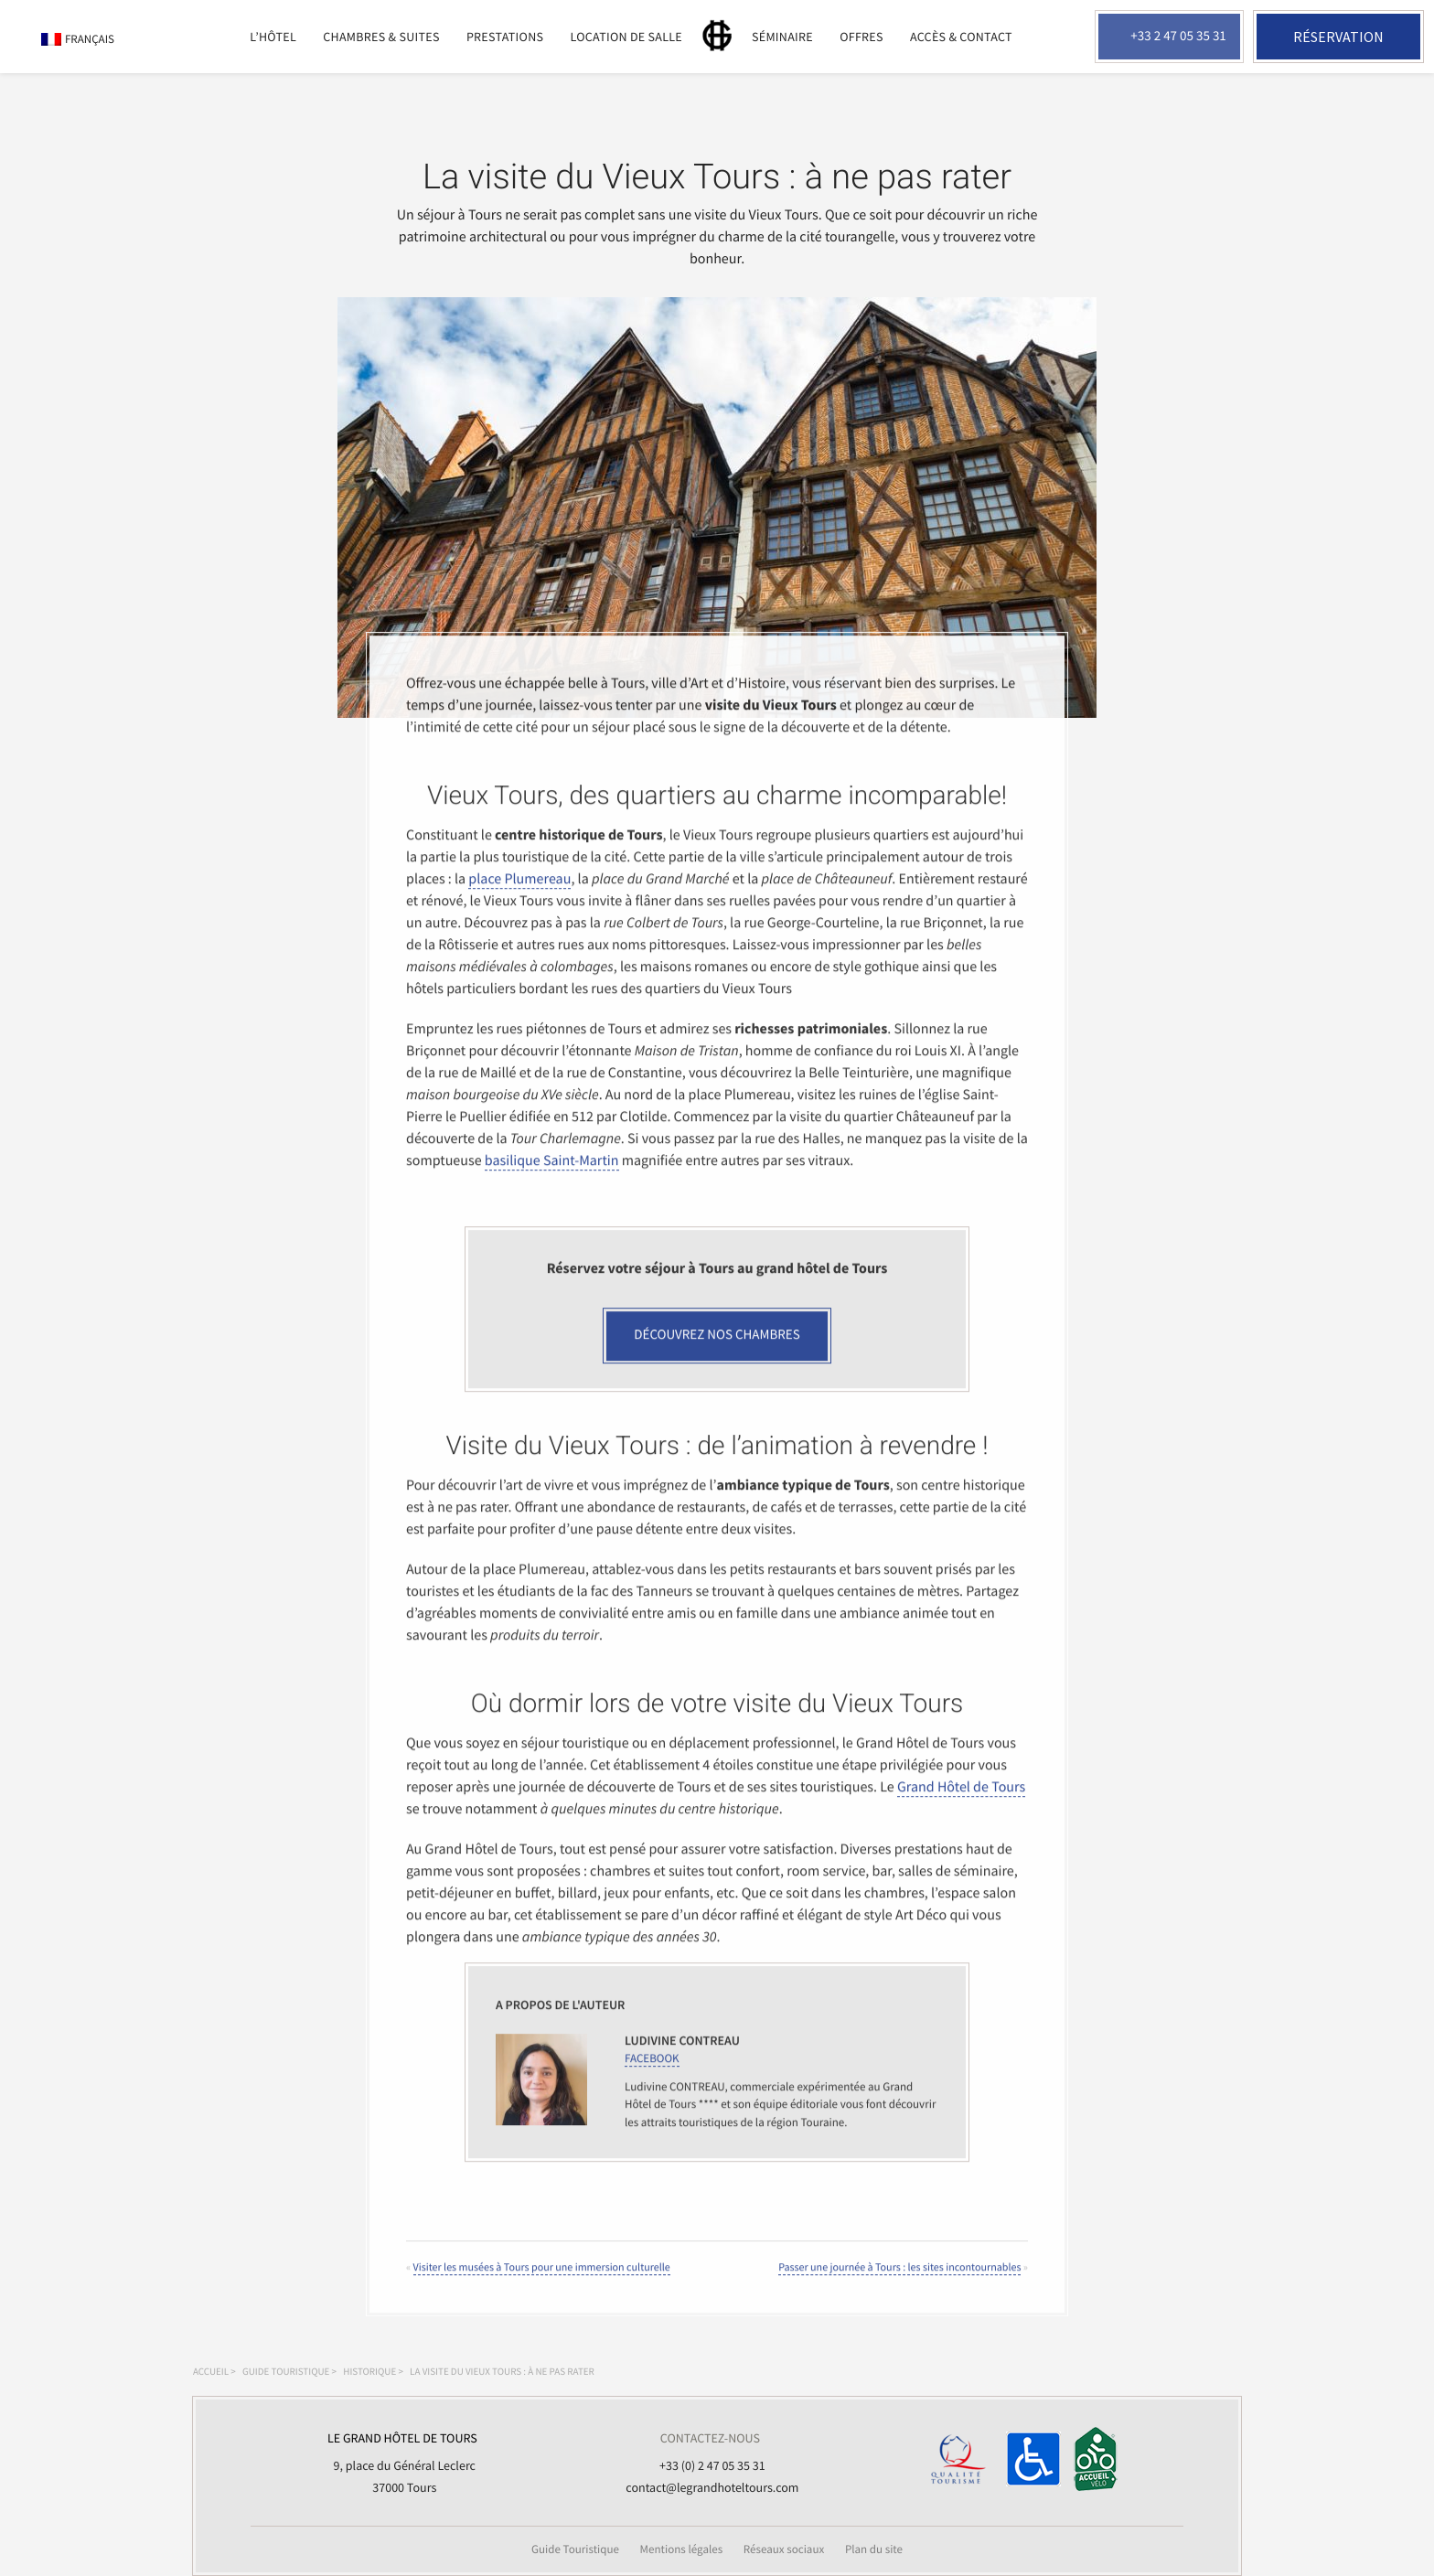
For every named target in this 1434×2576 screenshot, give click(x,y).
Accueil (211, 2372)
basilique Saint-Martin (552, 1177)
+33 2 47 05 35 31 (1177, 36)
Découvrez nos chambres (716, 1351)
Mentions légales (681, 2549)
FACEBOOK (652, 2074)
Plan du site (874, 2549)
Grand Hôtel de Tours (961, 1803)
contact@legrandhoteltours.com (712, 2487)
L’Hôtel (273, 36)
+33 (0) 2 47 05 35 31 (712, 2465)
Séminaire (782, 36)
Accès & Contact (961, 36)
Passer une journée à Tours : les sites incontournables (899, 2284)
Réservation (1338, 36)
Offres (861, 36)
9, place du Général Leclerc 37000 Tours (402, 2461)
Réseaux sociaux (784, 2549)
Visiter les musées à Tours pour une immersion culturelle (541, 2284)
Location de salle (626, 36)
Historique (369, 2372)
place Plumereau (519, 895)
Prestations (504, 36)
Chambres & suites (381, 36)
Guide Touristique (575, 2549)
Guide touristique (285, 2372)
